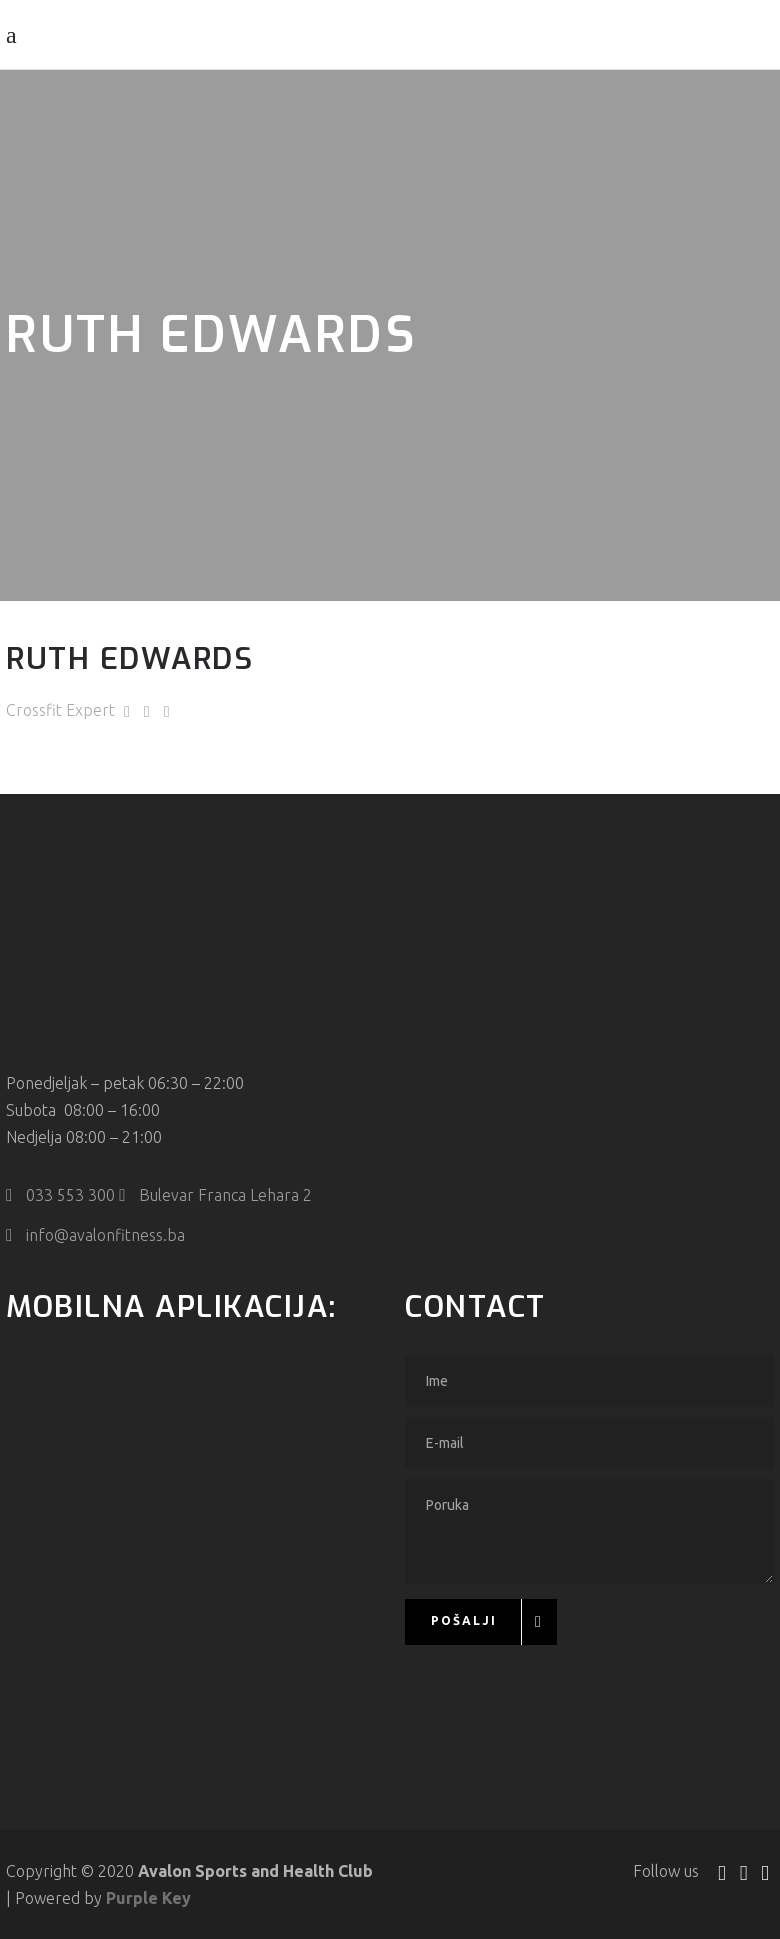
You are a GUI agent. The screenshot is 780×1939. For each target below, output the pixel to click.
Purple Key (148, 1896)
